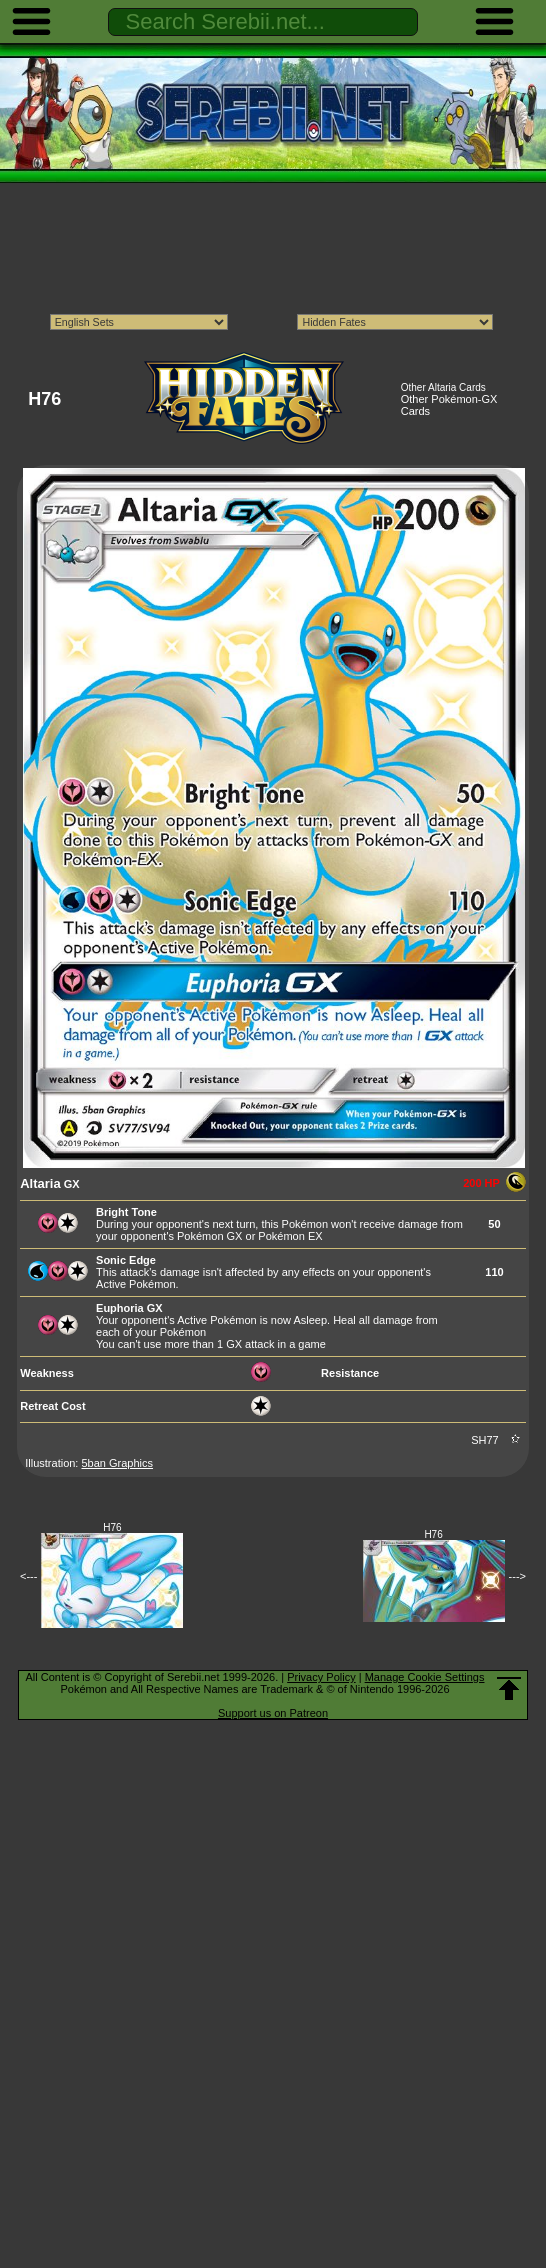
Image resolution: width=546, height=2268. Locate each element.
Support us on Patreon (273, 1713)
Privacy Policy (321, 1677)
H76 (112, 1527)
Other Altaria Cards (443, 387)
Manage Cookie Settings (425, 1677)
